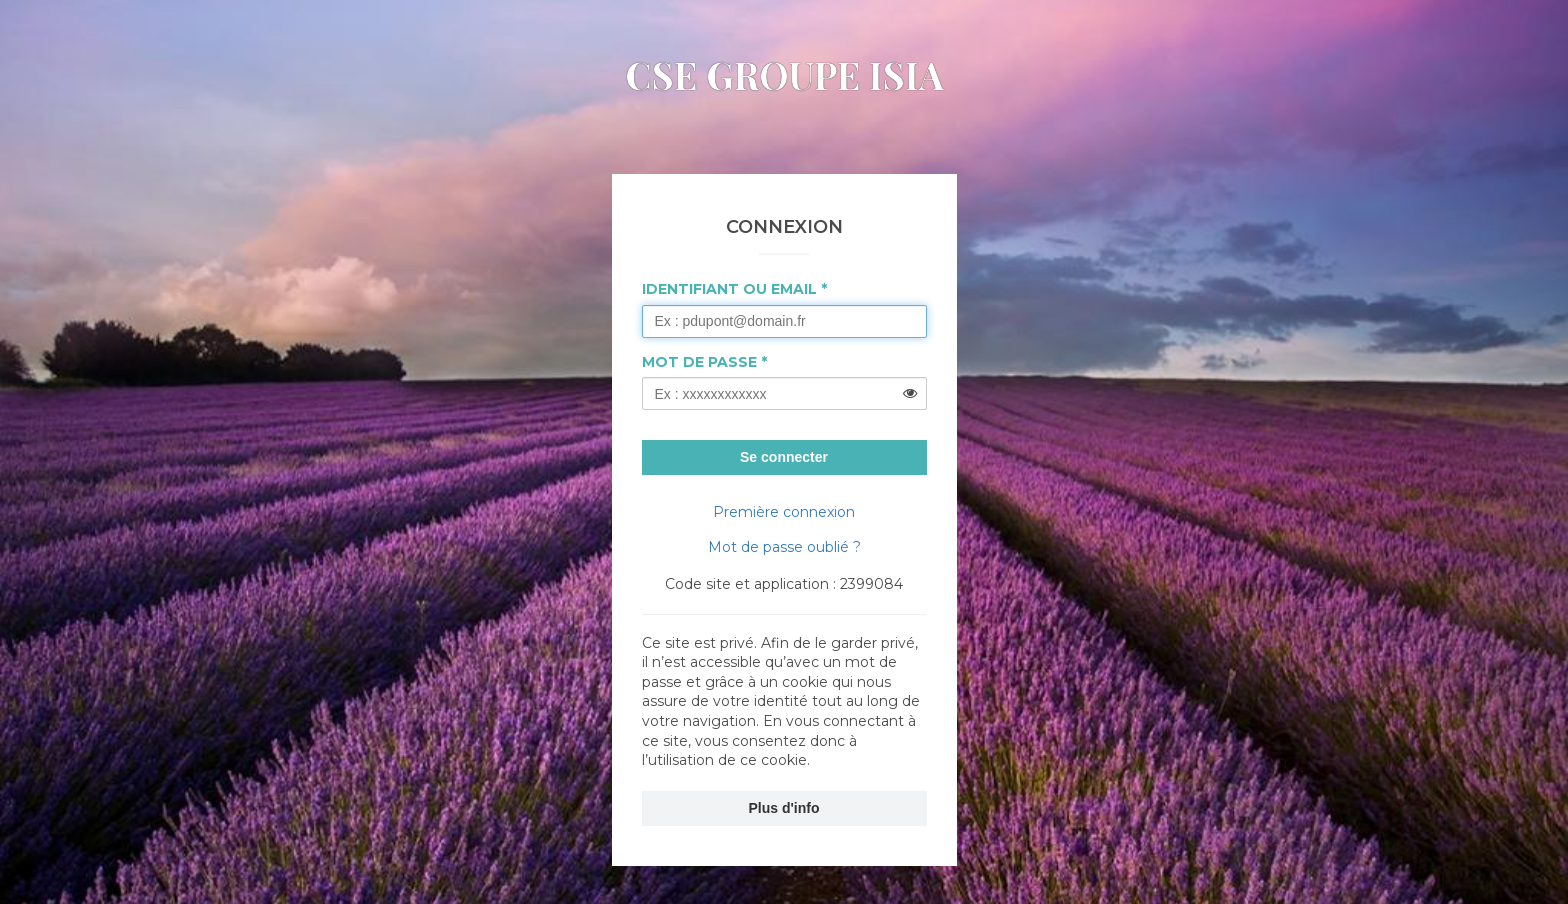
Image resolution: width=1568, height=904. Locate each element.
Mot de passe (699, 362)
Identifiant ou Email (729, 289)
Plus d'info (784, 808)
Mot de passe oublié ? (784, 547)
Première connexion (784, 512)
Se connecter (784, 457)
